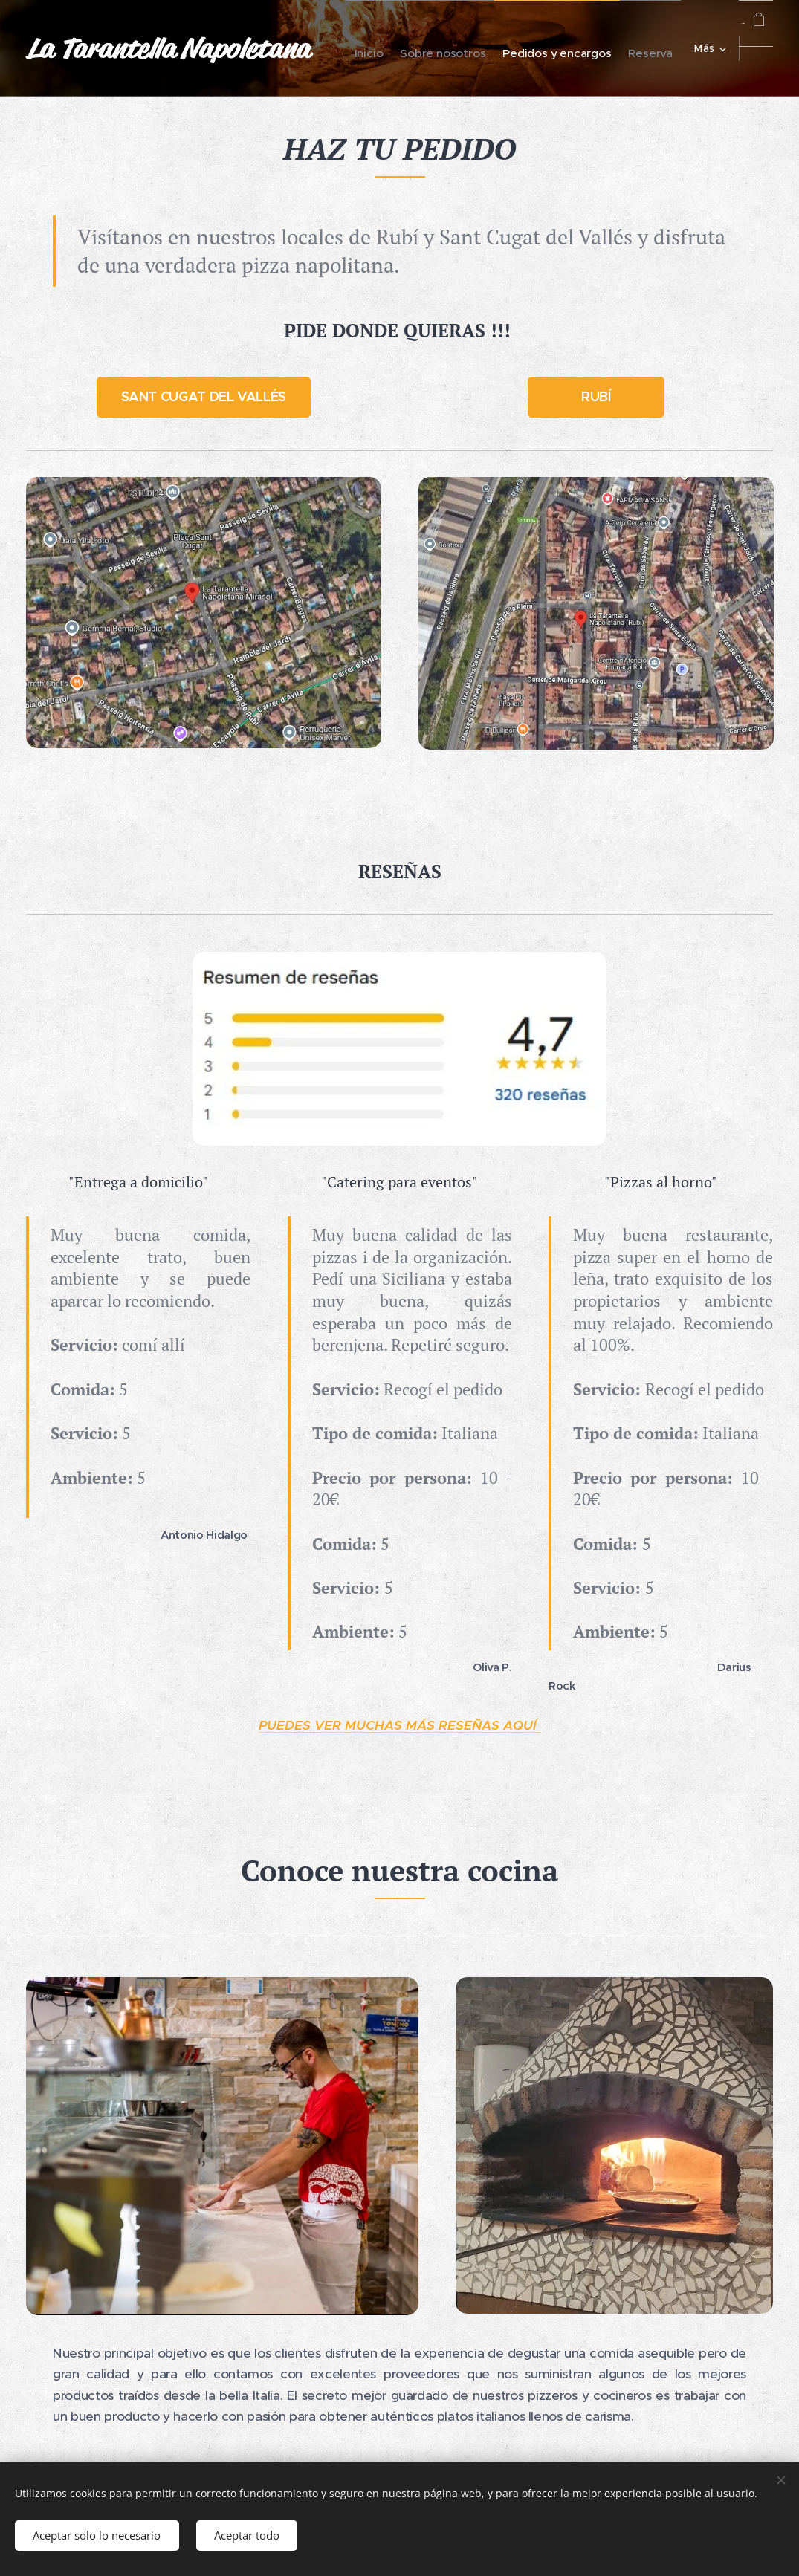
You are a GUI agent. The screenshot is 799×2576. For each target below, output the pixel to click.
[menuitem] (503, 48)
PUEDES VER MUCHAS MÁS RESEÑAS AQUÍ (399, 1725)
